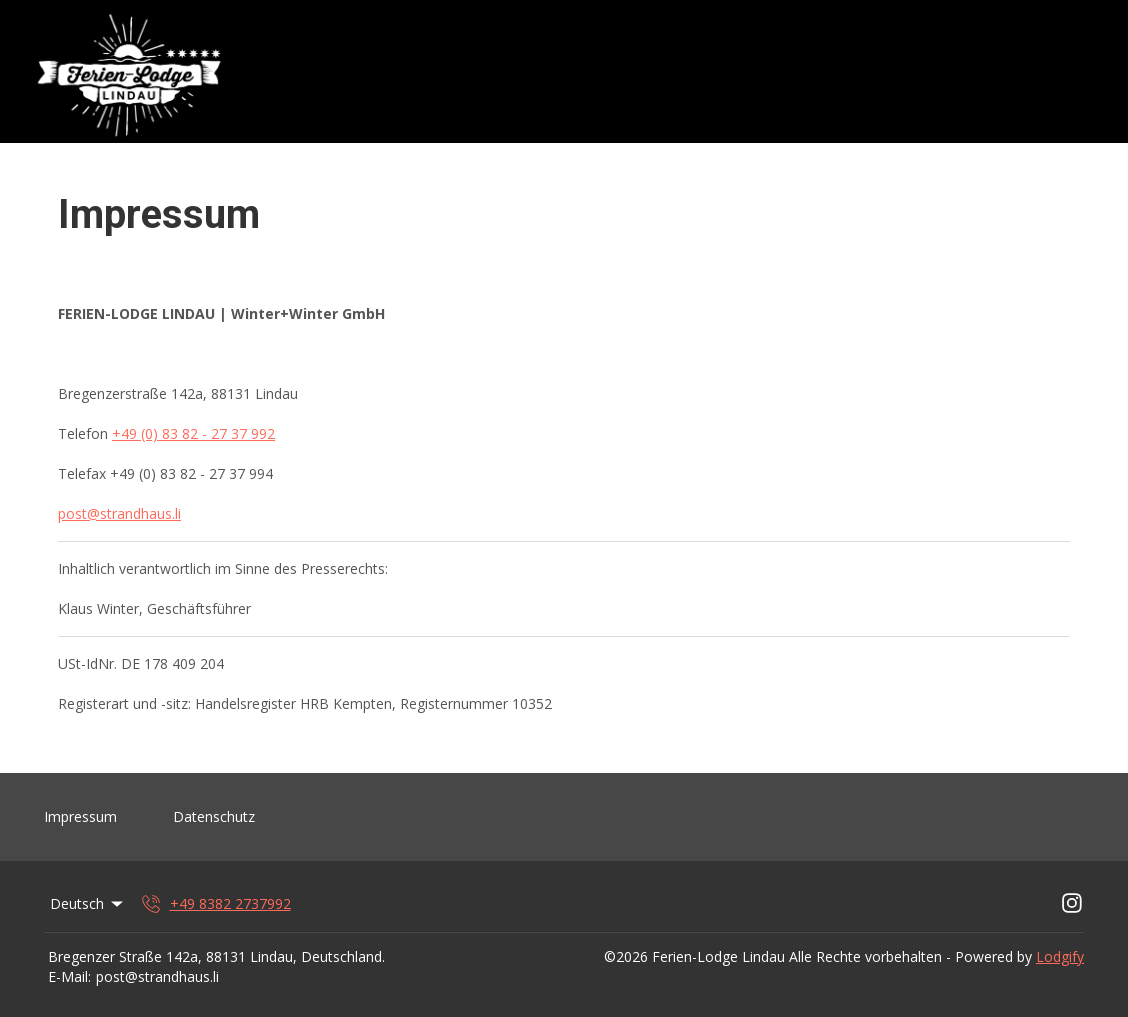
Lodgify (1060, 956)
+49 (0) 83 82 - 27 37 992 (193, 433)
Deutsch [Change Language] (88, 903)
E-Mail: (69, 976)
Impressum (80, 816)
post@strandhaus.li (119, 513)
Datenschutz (214, 816)
